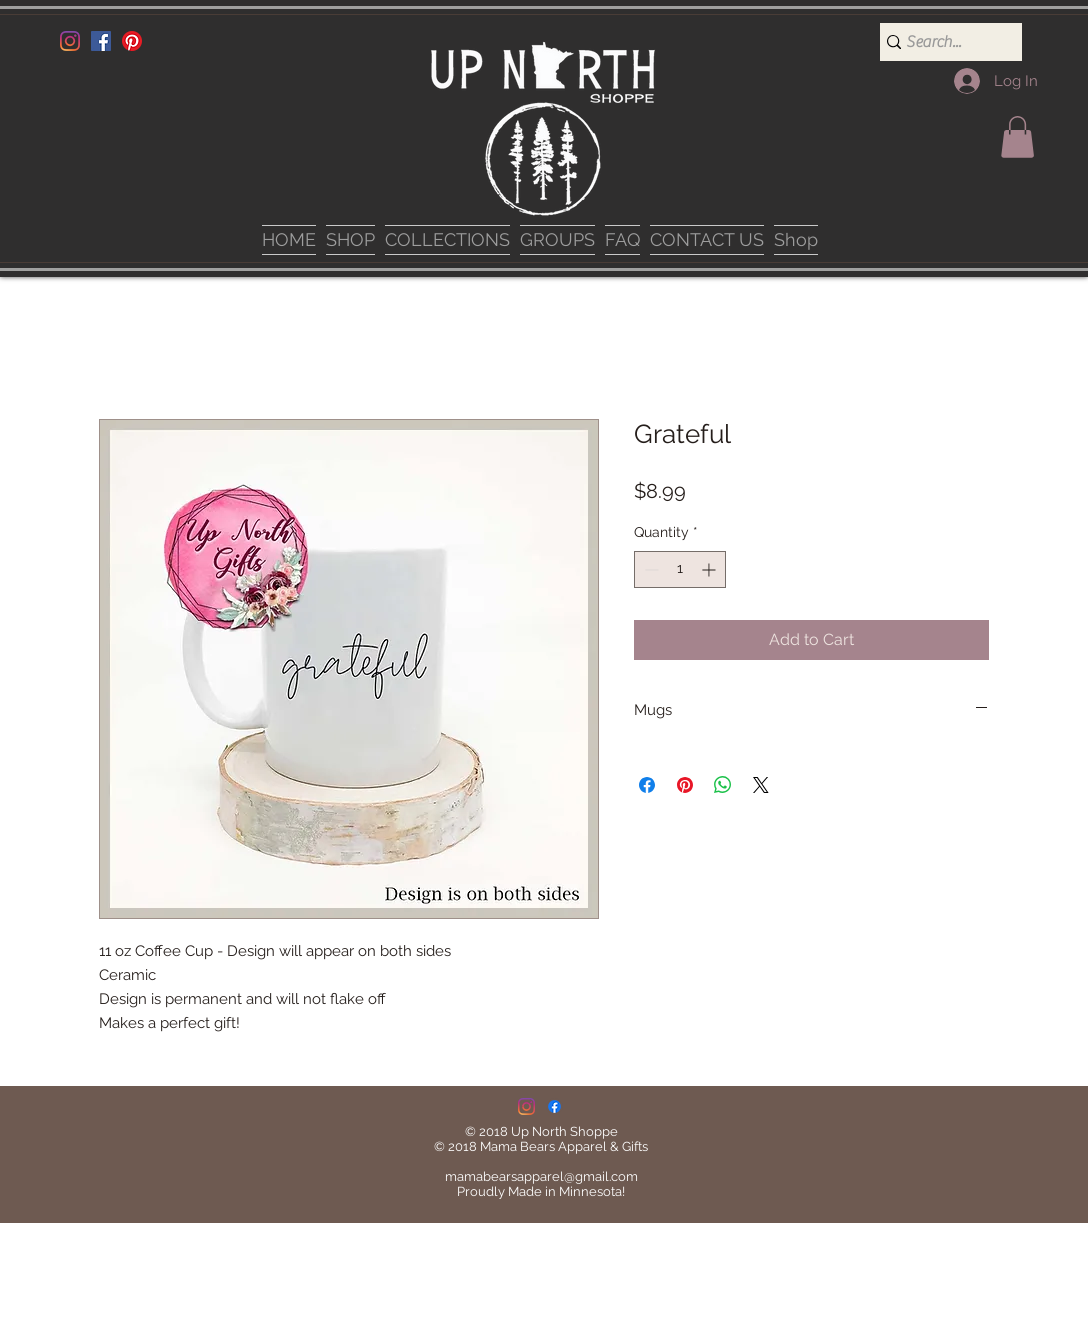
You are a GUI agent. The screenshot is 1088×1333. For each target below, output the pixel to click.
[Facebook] (101, 41)
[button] (1017, 137)
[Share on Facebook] (647, 785)
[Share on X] (761, 785)
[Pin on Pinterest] (685, 785)
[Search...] (943, 42)
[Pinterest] (132, 41)
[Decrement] (649, 569)
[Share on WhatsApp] (723, 785)
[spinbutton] (680, 569)
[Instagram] (70, 41)
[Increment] (710, 569)
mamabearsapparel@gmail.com (541, 1176)
